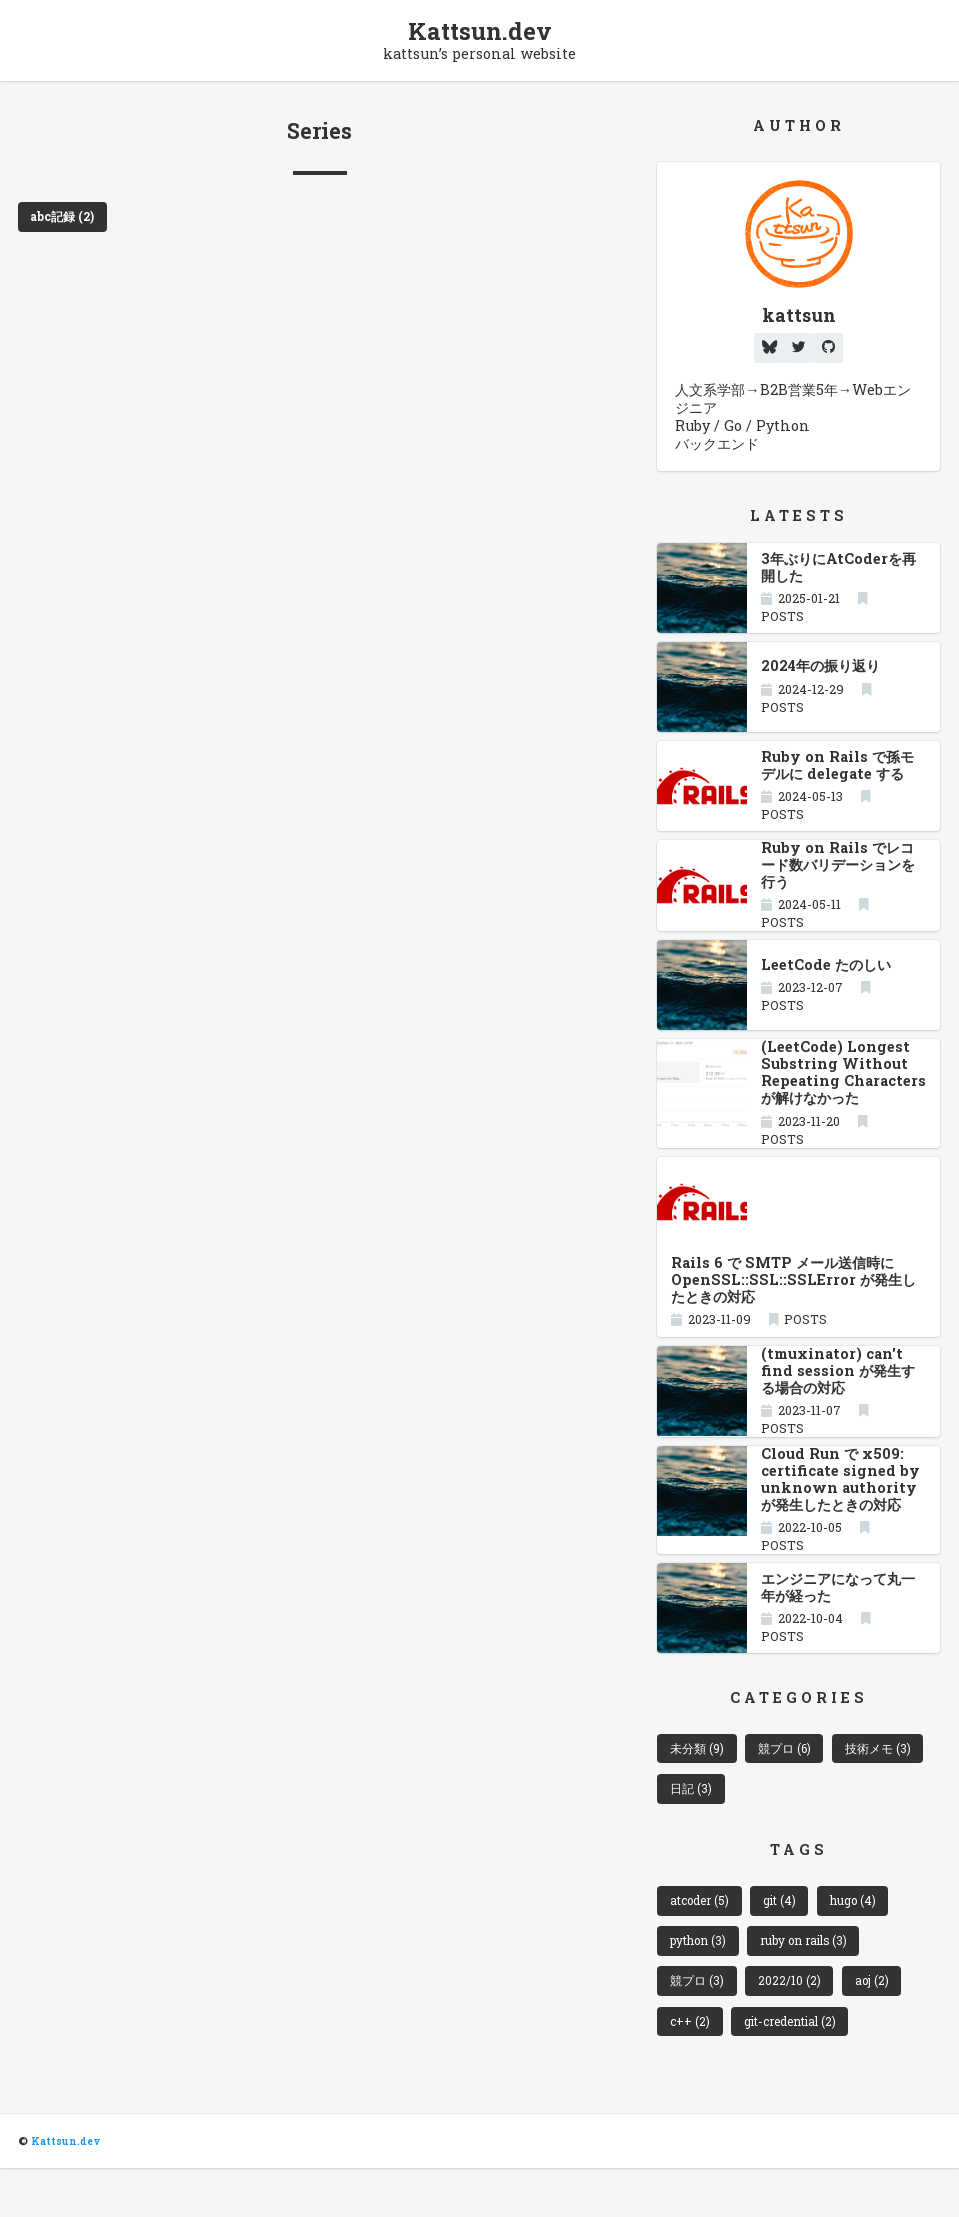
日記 (799, 1826)
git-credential (797, 2068)
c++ (691, 2068)
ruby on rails (813, 1983)
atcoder (703, 1941)
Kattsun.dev (480, 31)
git (788, 1941)
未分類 (700, 1784)
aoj (881, 2026)
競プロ (794, 1784)
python (700, 1983)
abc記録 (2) (66, 219)
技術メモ (706, 1826)
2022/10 (795, 2026)
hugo (865, 1941)
